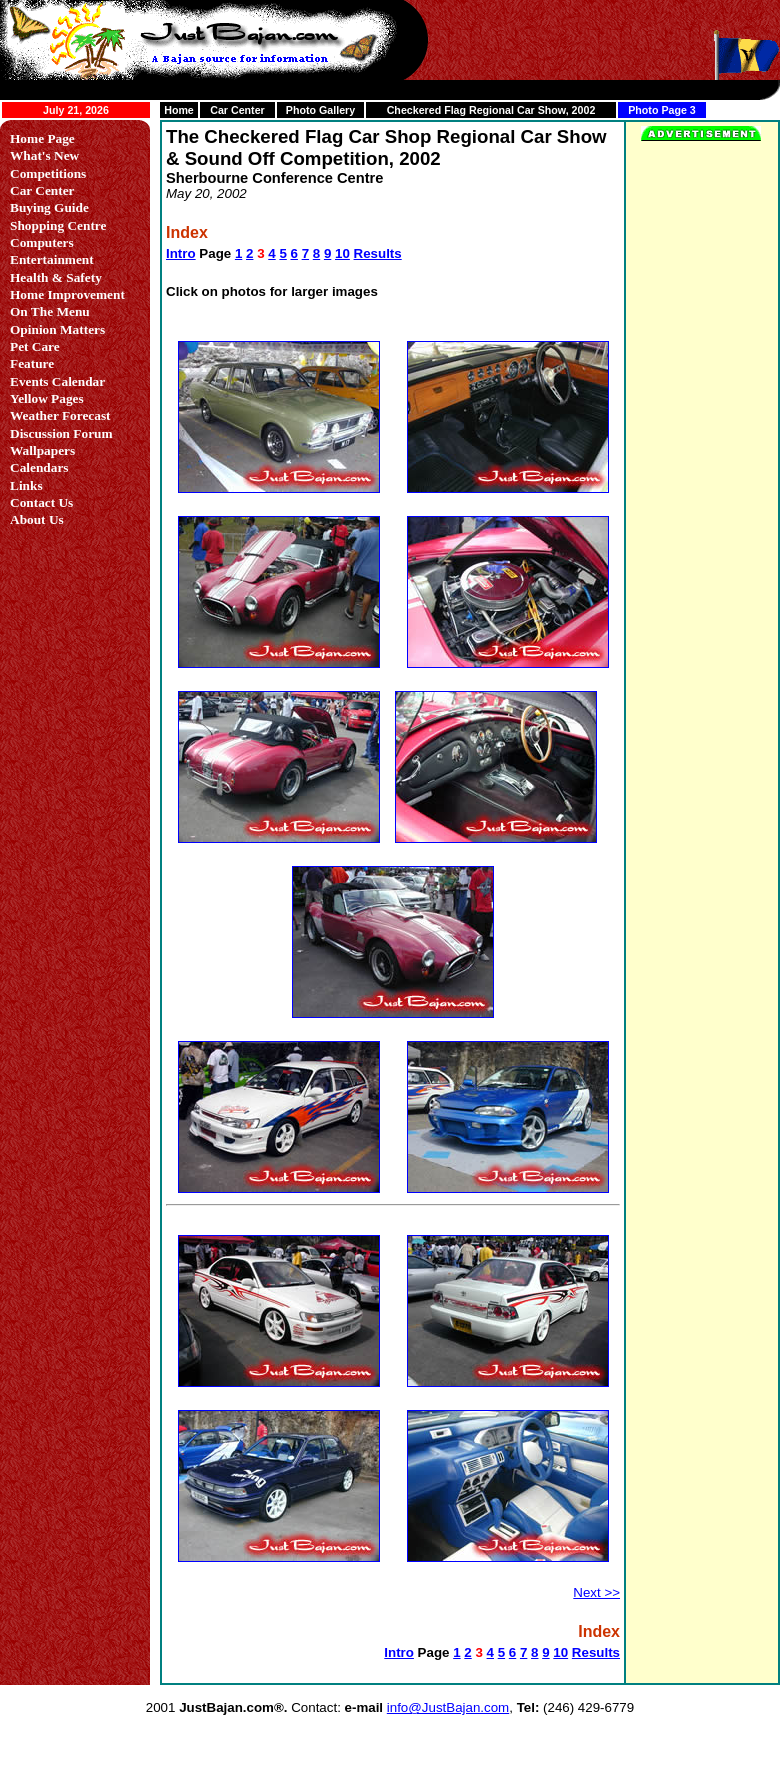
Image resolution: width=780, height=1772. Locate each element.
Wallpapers (42, 450)
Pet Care (35, 346)
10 (342, 253)
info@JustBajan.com (448, 1707)
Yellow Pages (47, 398)
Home (179, 110)
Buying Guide (49, 207)
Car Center (237, 110)
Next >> (596, 1592)
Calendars (39, 467)
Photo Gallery (320, 110)
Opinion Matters (57, 329)
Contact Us (41, 502)
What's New (44, 155)
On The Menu (50, 311)
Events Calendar (57, 381)
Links (26, 485)
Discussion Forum (61, 433)
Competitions (48, 173)
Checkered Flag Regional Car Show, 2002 (491, 110)
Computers (42, 242)
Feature (32, 363)
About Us (37, 519)
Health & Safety (56, 277)
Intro (181, 253)
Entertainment (52, 259)
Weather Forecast (60, 415)
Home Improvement (67, 294)
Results (378, 253)
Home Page (42, 138)
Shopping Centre (58, 225)
